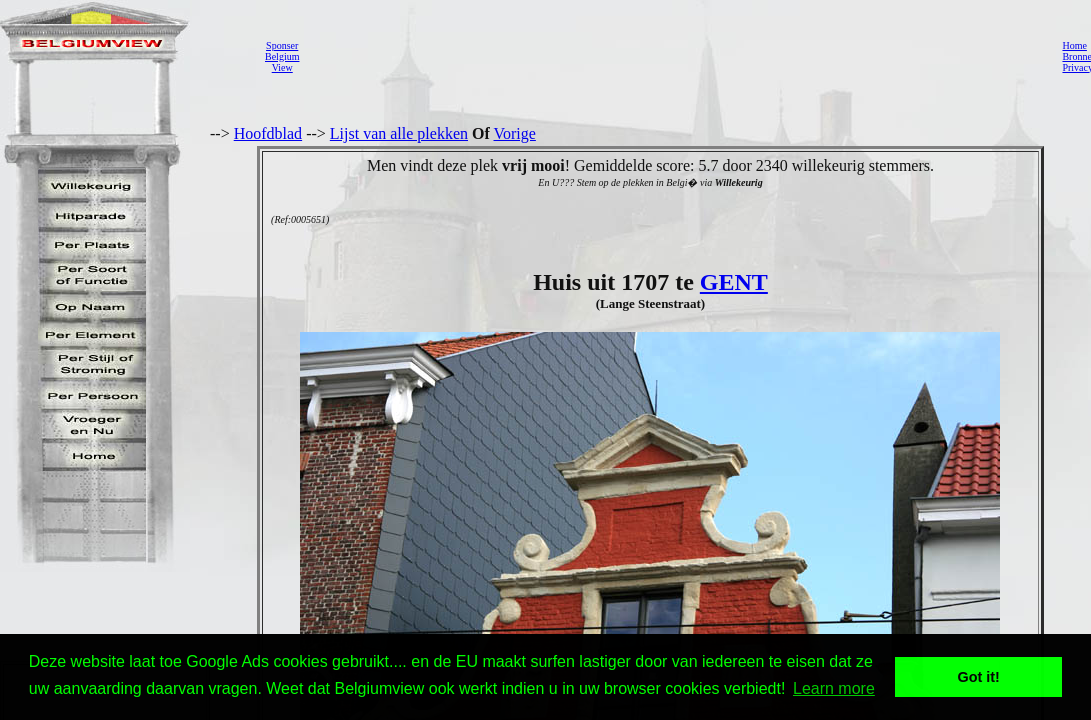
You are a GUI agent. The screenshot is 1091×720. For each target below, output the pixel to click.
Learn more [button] (834, 688)
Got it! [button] (979, 677)
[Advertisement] (675, 56)
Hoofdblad (268, 133)
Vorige (515, 133)
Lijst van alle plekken (399, 133)
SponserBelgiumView (282, 56)
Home (1074, 45)
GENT (734, 282)
